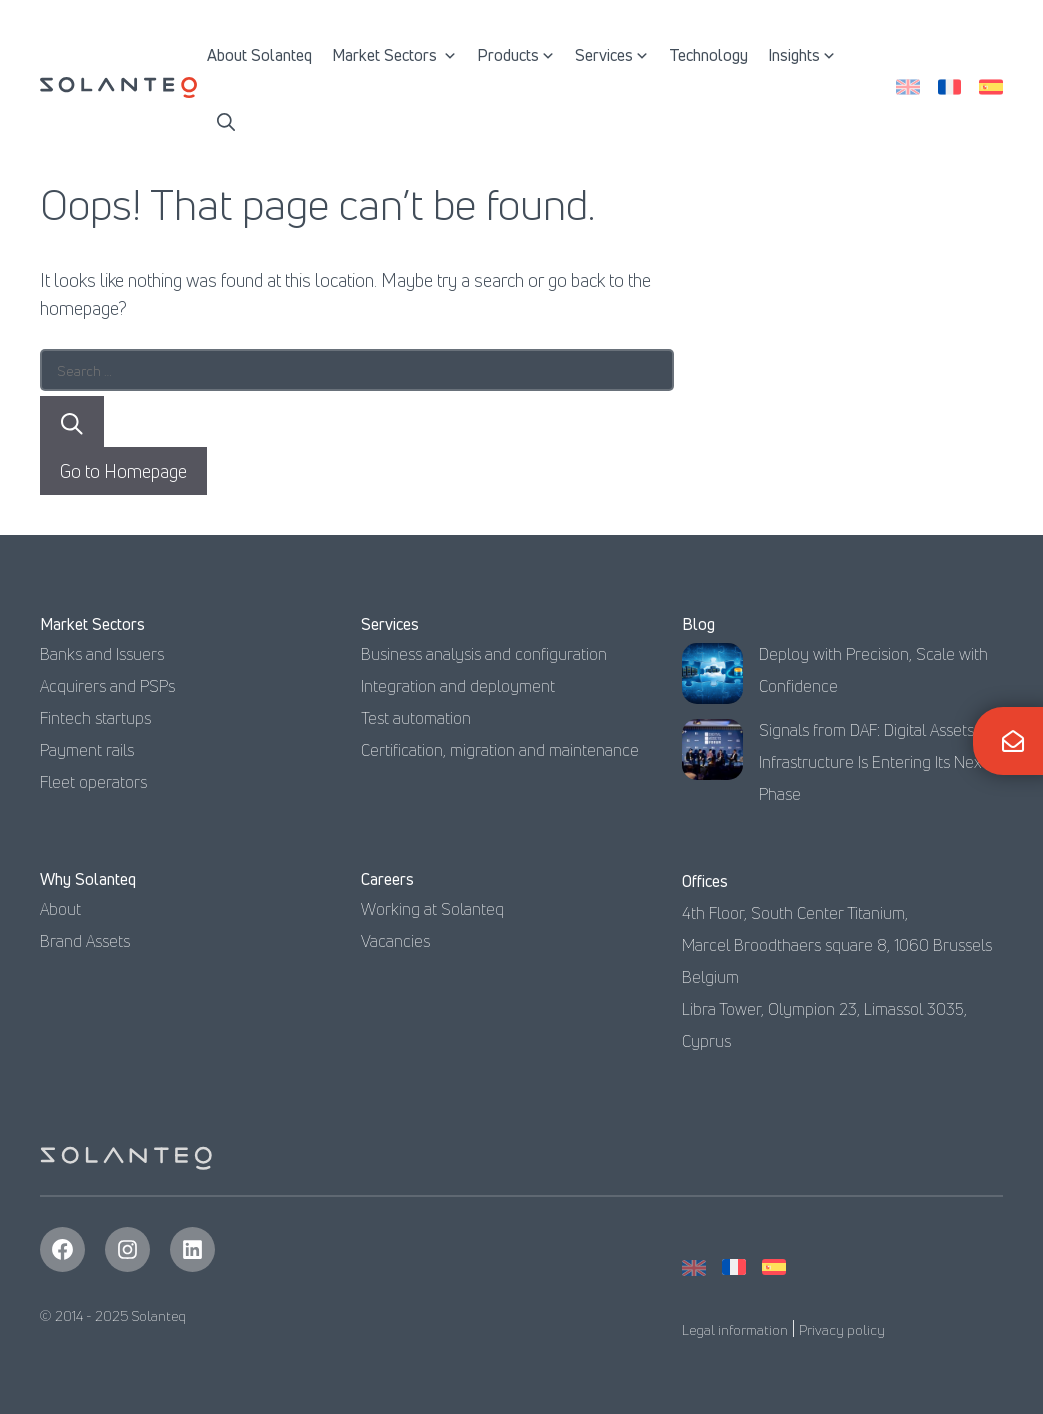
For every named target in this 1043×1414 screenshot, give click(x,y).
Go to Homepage (123, 471)
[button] (226, 120)
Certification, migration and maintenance (500, 750)
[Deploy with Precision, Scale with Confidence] (712, 678)
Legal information (735, 1329)
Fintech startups (95, 718)
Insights (802, 55)
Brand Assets (85, 941)
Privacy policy (842, 1329)
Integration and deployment (458, 686)
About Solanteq (259, 55)
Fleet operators (93, 782)
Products (516, 55)
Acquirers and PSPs (107, 686)
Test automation (416, 718)
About (60, 909)
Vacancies (395, 941)
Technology (708, 55)
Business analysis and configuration (484, 654)
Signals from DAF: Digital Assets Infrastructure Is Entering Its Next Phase (873, 762)
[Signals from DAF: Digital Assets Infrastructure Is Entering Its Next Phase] (712, 754)
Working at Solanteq (432, 909)
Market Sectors (394, 55)
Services (612, 55)
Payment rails (87, 750)
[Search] (72, 421)
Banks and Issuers (102, 654)
